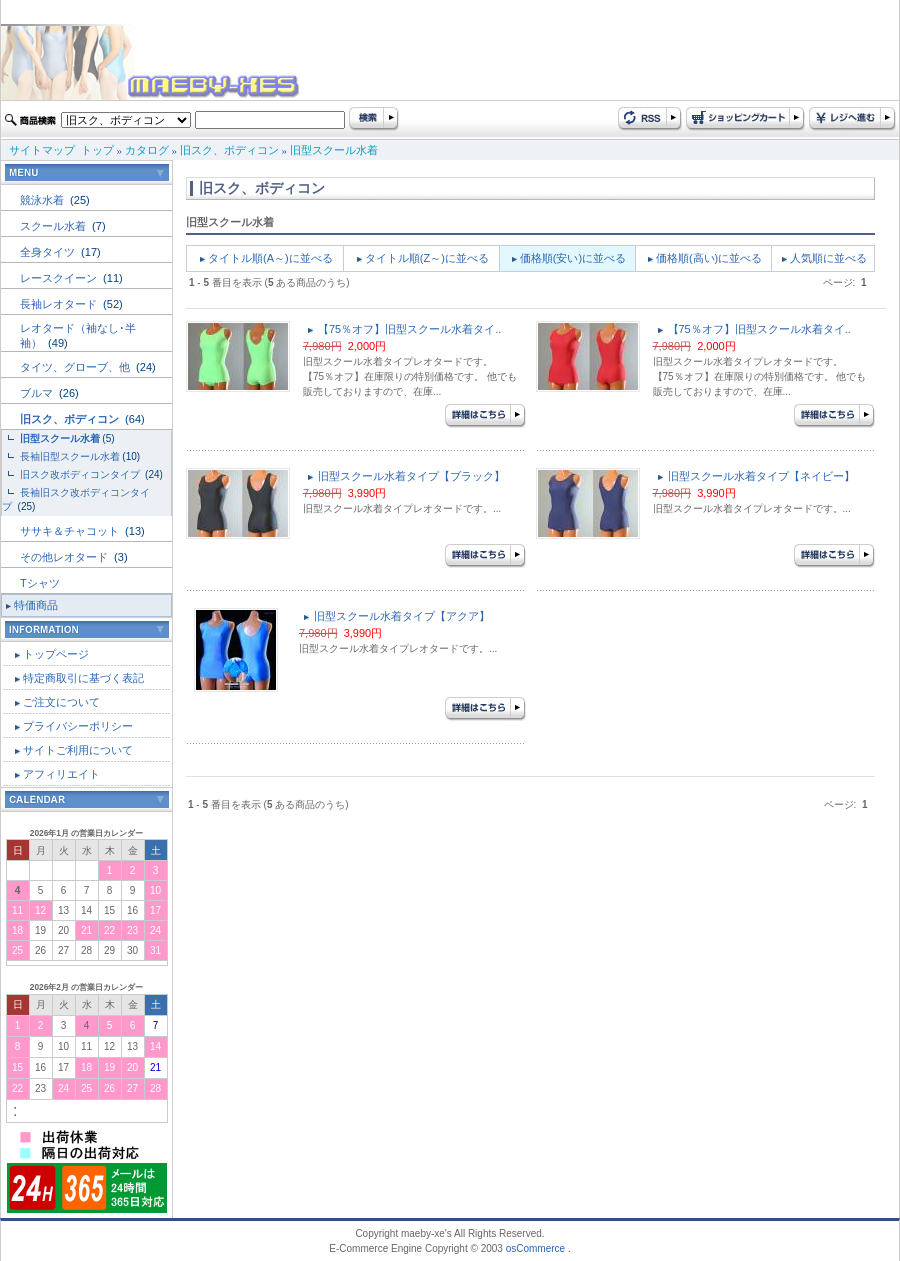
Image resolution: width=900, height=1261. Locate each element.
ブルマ (38, 393)
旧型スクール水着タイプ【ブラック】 (411, 476)
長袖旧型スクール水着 (70, 456)
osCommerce (535, 1248)
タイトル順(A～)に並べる (270, 258)
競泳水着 (43, 200)
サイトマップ (42, 150)
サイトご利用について (78, 750)
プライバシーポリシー (78, 726)
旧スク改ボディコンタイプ (81, 474)
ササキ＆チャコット (71, 531)
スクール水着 (54, 226)
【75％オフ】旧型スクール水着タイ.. (409, 329)
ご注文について (61, 702)
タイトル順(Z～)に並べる (427, 258)
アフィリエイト (61, 774)
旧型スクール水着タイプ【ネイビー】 (761, 476)
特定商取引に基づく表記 (83, 678)
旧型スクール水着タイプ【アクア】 (402, 616)
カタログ (147, 150)
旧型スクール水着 (334, 150)
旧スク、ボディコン (229, 150)
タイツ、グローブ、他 (76, 367)
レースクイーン (60, 278)
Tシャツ (40, 583)
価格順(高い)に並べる (709, 258)
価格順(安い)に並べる (573, 258)
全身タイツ (49, 252)
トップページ (56, 654)
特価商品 (36, 605)
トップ (97, 150)
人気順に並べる (828, 258)
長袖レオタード (60, 304)
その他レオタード (65, 557)
